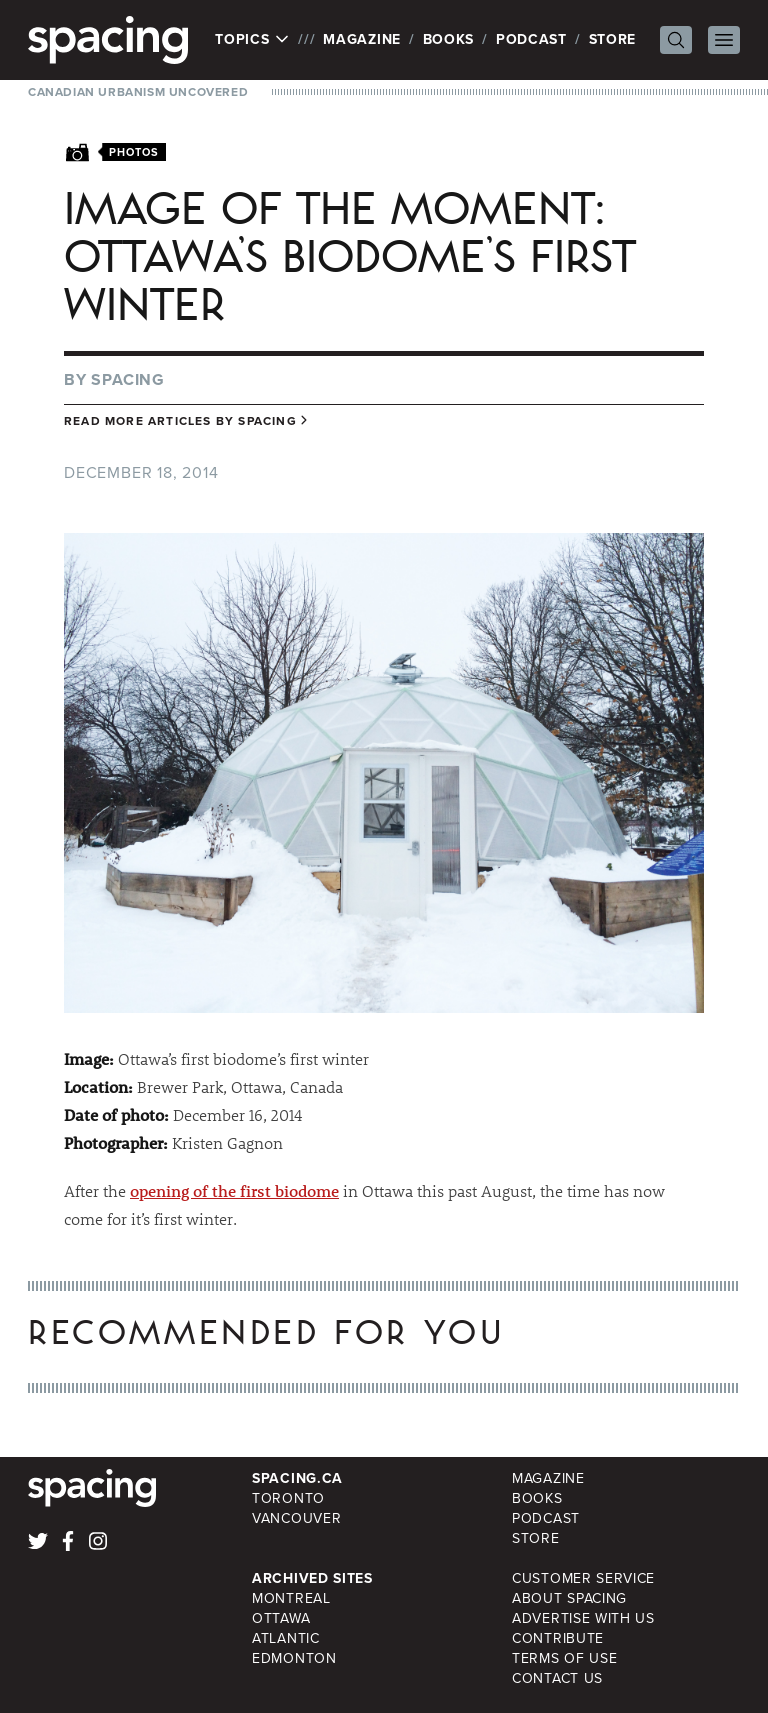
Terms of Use (564, 1658)
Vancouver (296, 1518)
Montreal (291, 1598)
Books (449, 39)
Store (613, 39)
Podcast (531, 39)
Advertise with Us (583, 1618)
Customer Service (583, 1578)
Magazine (362, 39)
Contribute (558, 1638)
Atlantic (286, 1638)
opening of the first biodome (234, 1190)
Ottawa (281, 1618)
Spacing (128, 379)
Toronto (288, 1498)
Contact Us (557, 1678)
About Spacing (569, 1598)
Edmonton (294, 1658)
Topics (252, 40)
